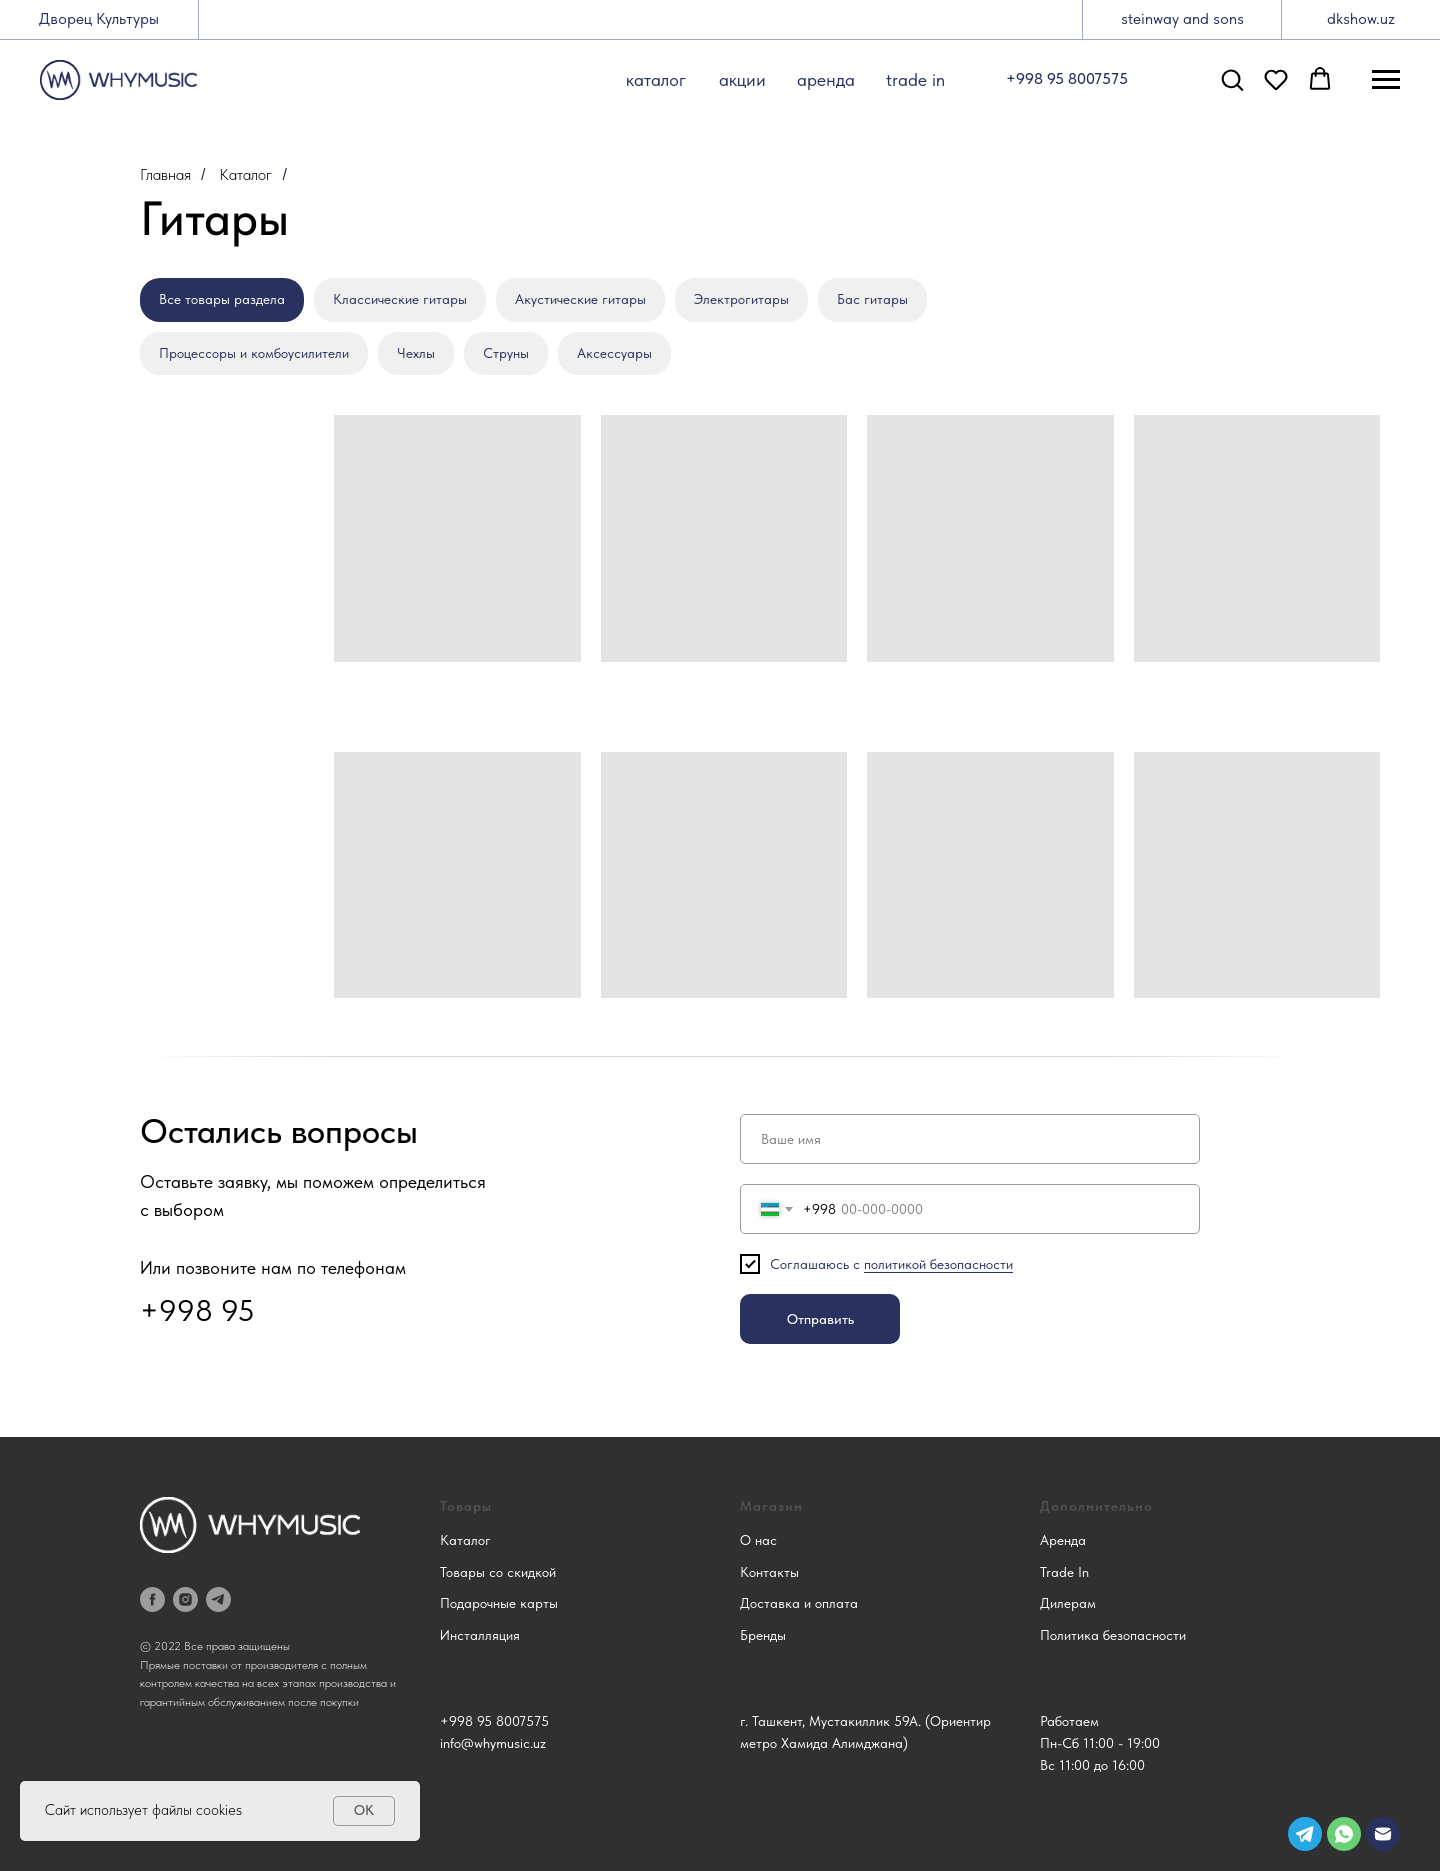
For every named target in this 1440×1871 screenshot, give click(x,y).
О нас (758, 1540)
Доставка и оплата (799, 1603)
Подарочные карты (499, 1603)
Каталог (245, 174)
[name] (970, 1139)
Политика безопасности (1113, 1635)
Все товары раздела (222, 299)
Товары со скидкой (498, 1572)
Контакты (769, 1572)
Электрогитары (741, 299)
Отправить (820, 1319)
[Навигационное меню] (1386, 80)
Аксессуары (614, 353)
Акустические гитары (580, 299)
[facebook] (152, 1599)
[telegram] (218, 1599)
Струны (506, 353)
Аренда (1063, 1540)
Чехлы (416, 353)
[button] (1232, 79)
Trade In (1064, 1572)
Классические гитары (400, 299)
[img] (1383, 1834)
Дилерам (1068, 1603)
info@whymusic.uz (493, 1743)
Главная (165, 174)
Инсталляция (480, 1635)
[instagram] (185, 1599)
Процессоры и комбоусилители (254, 353)
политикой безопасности (938, 1264)
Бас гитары (872, 299)
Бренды (763, 1635)
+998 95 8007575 (494, 1721)
